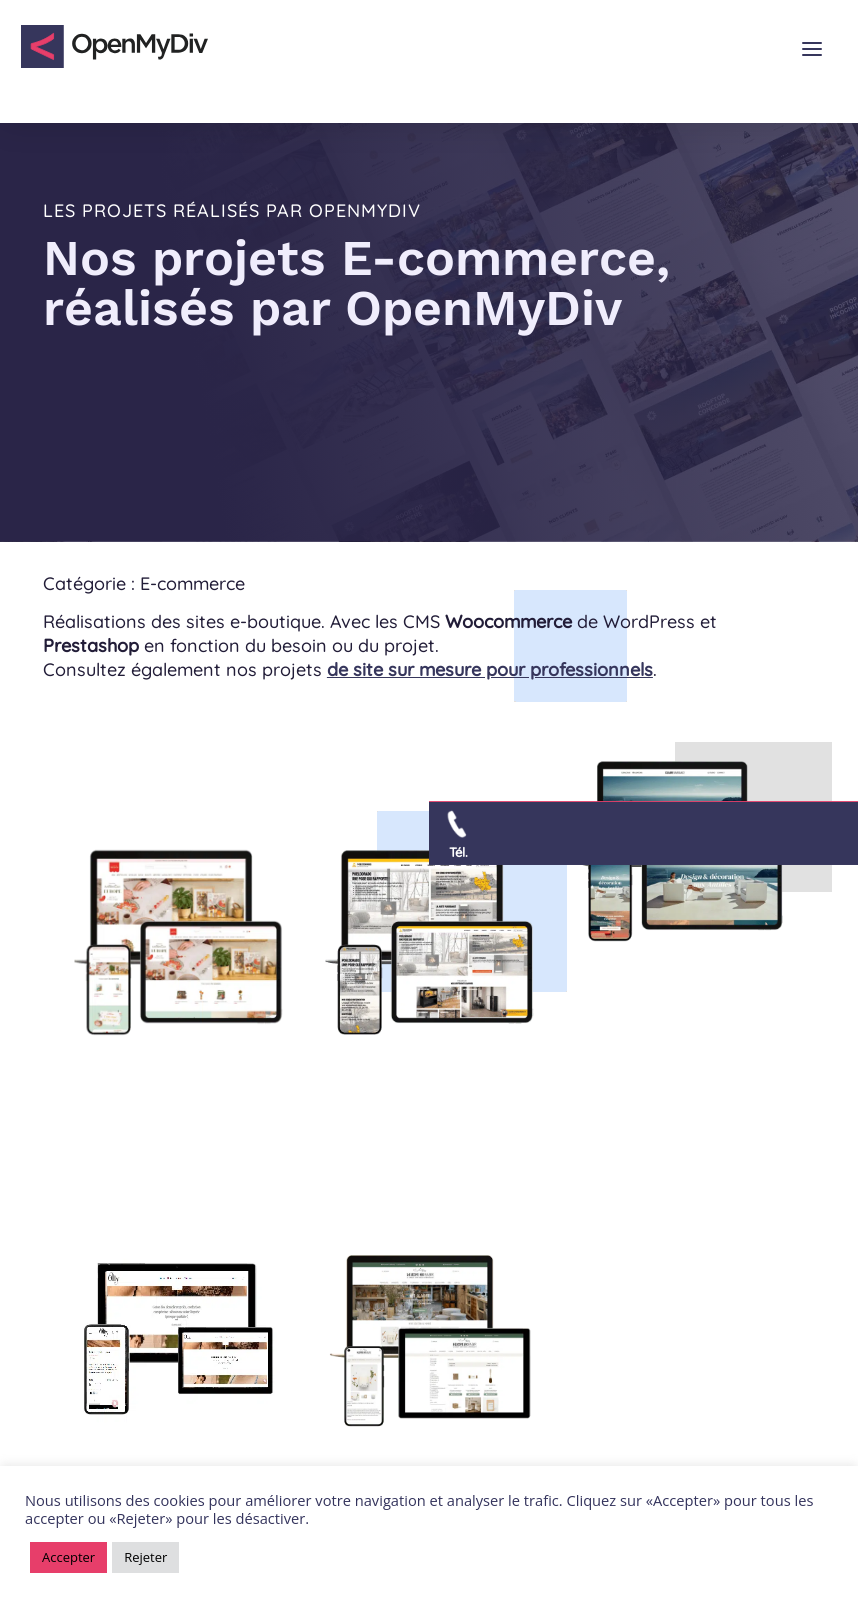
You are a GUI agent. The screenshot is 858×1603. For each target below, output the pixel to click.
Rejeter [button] (145, 1557)
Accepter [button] (68, 1557)
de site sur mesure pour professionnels (490, 669)
